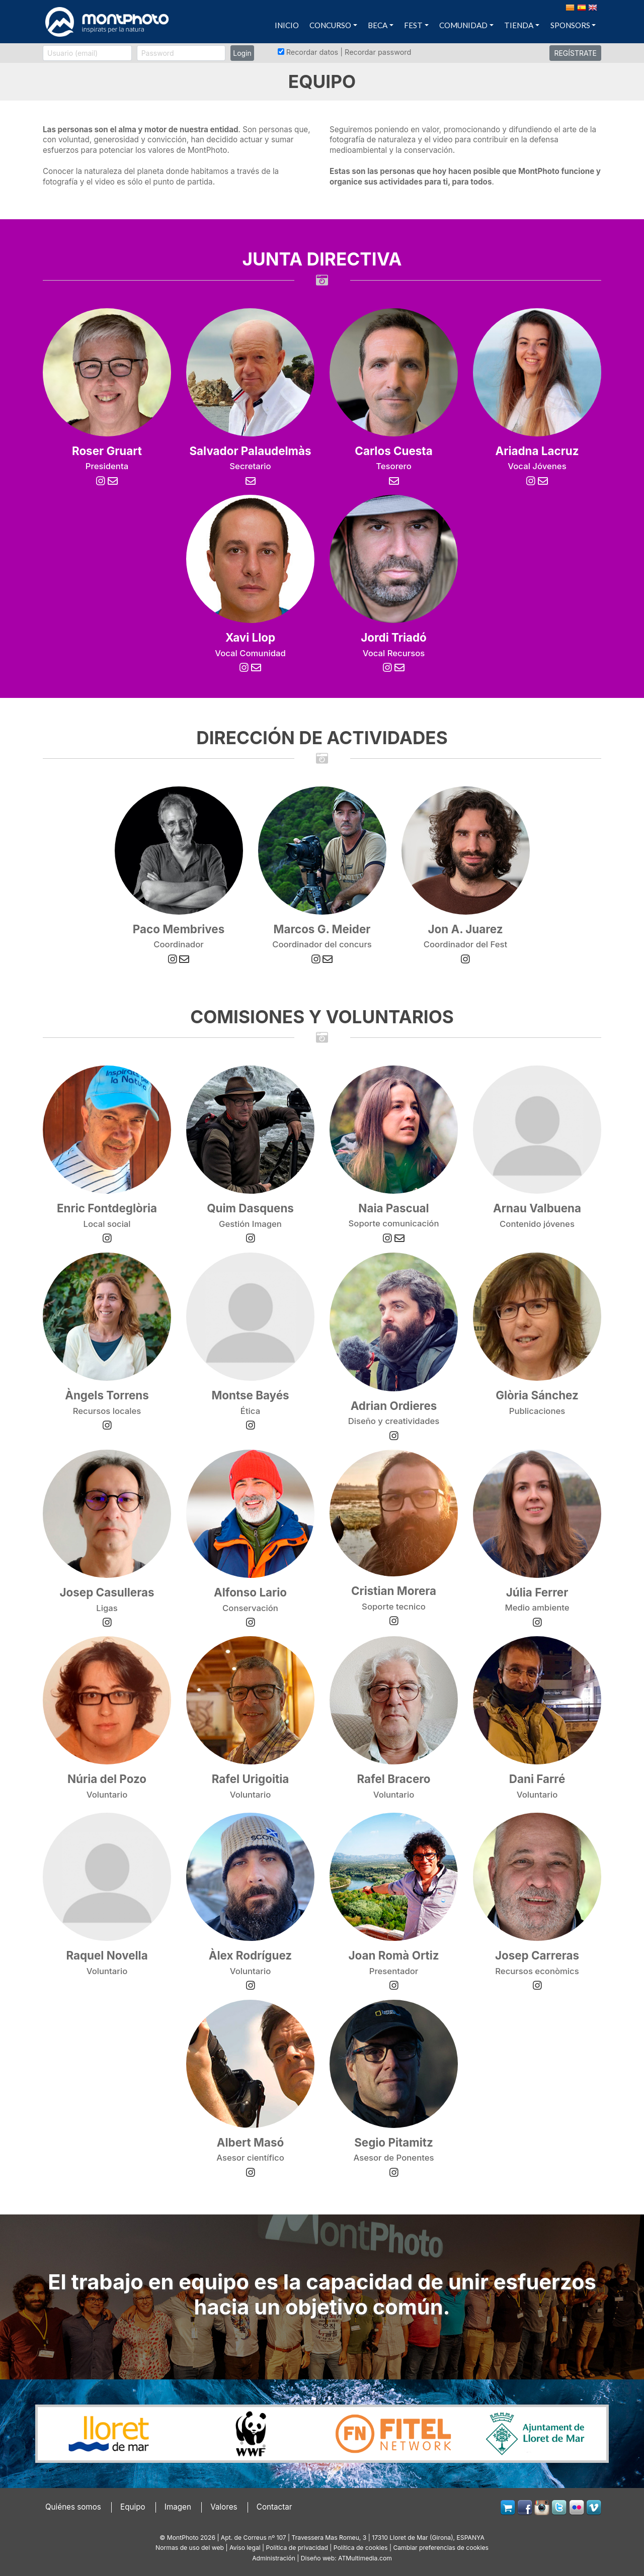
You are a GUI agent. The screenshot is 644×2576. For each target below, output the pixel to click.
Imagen (178, 2507)
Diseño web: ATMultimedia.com (346, 2558)
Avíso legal (245, 2547)
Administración (273, 2558)
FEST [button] (413, 25)
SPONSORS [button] (570, 25)
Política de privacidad (297, 2547)
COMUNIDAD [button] (463, 25)
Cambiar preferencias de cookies (440, 2547)
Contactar (274, 2507)
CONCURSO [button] (330, 25)
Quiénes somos (73, 2507)
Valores (223, 2507)
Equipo (132, 2507)
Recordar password (378, 52)
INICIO (287, 25)
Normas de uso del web (189, 2547)
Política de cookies (361, 2547)
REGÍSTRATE (575, 53)
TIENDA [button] (518, 25)
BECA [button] (377, 25)
